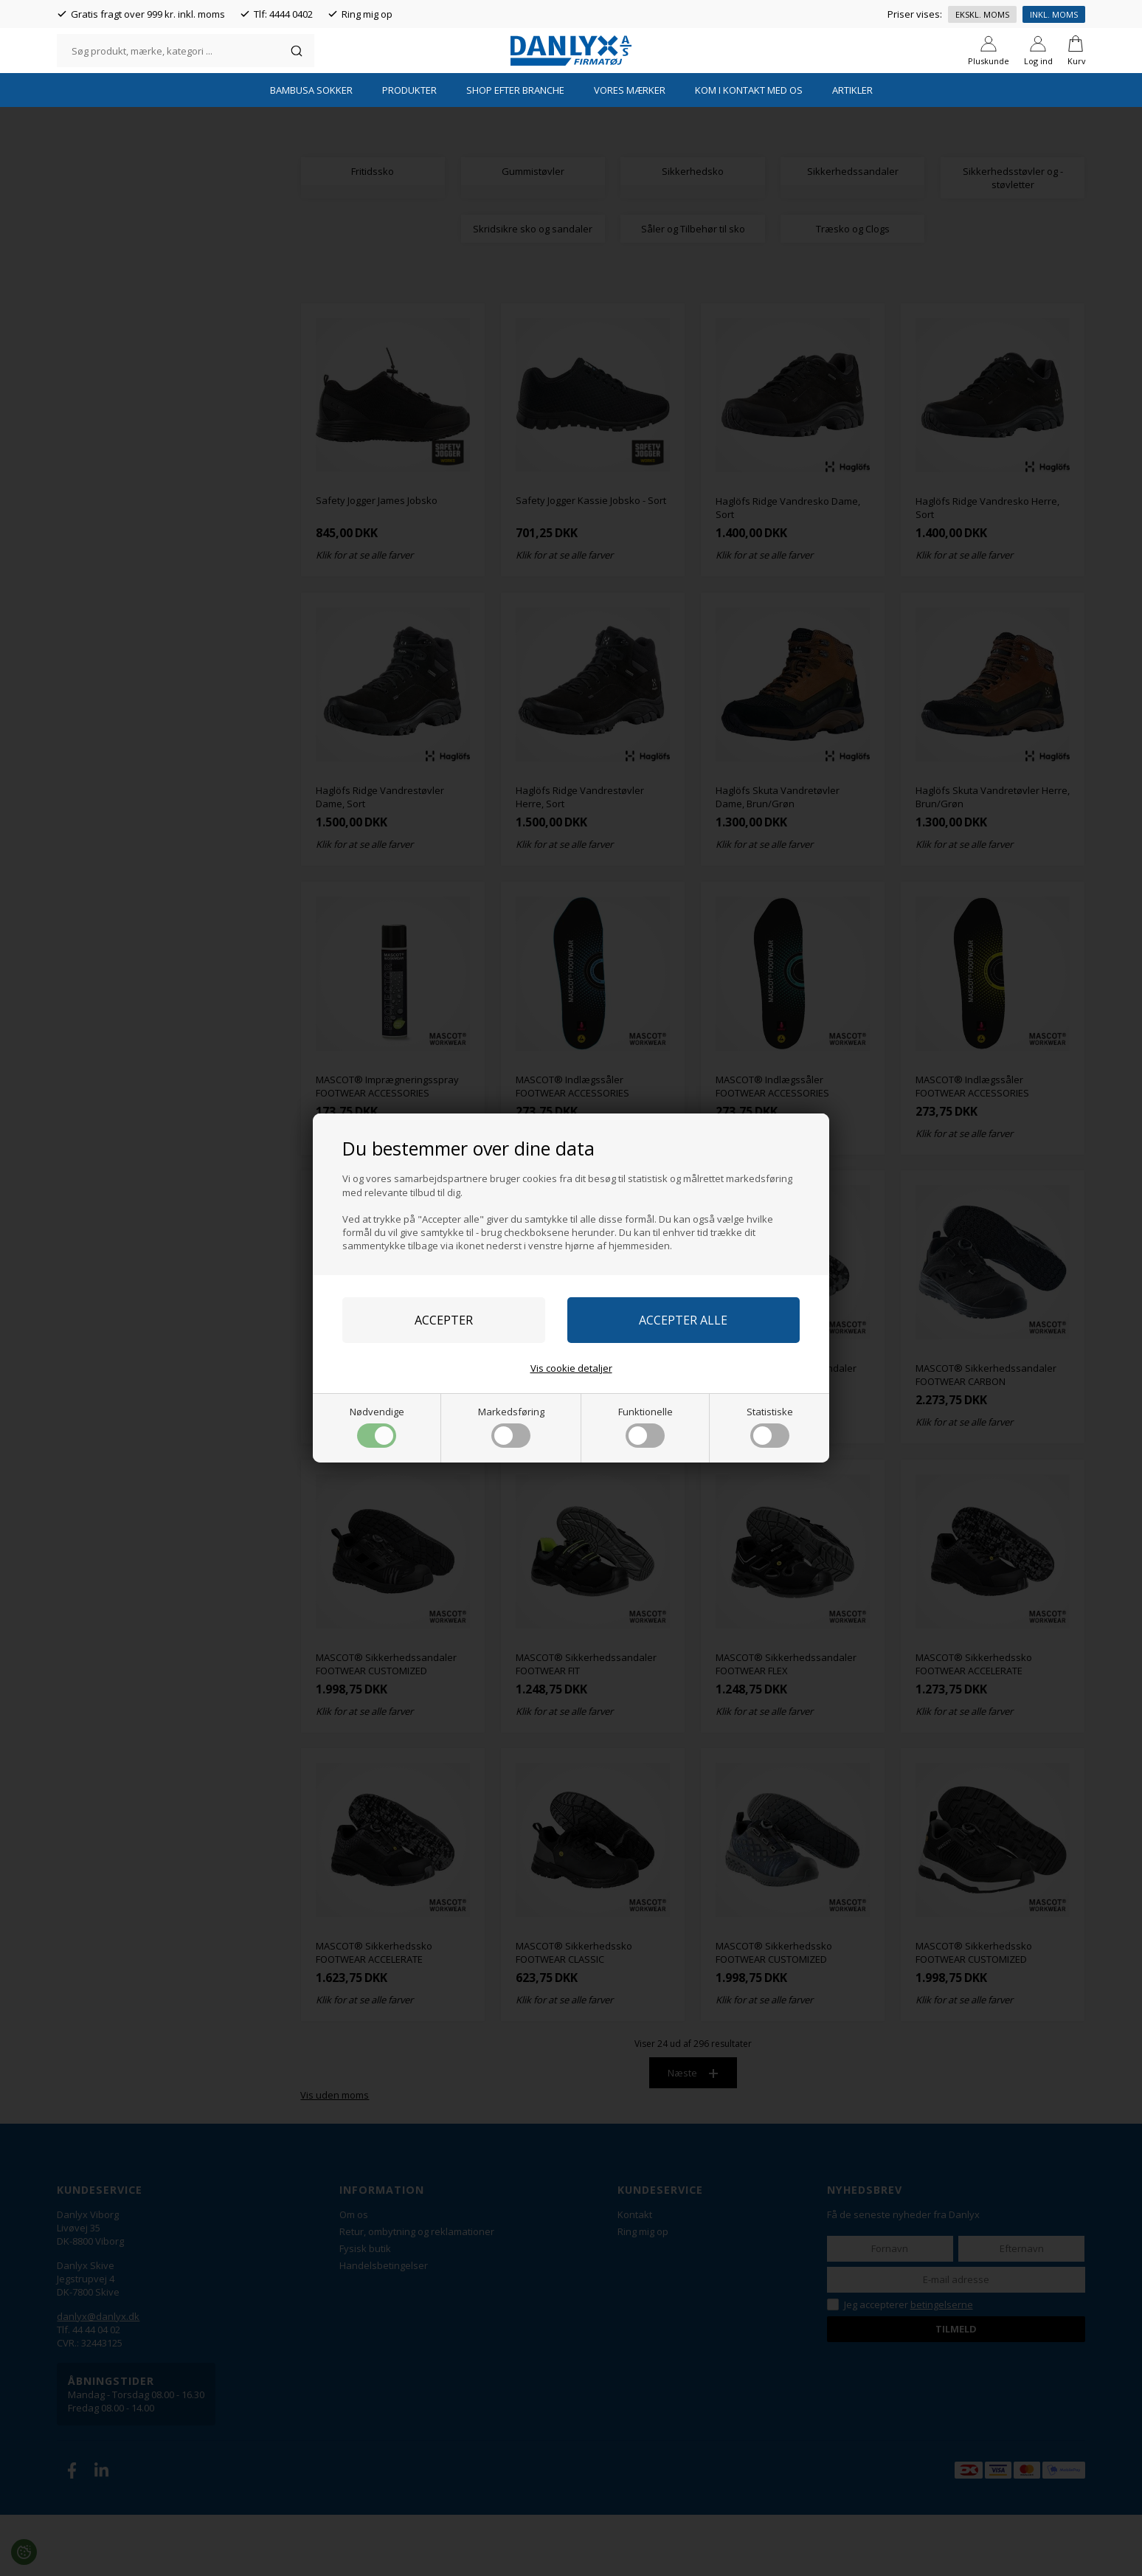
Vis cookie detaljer (571, 1368)
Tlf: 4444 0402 (283, 14)
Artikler (852, 151)
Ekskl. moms (982, 14)
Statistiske (770, 1426)
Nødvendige (377, 1426)
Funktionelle (645, 1426)
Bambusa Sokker (311, 151)
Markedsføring (511, 1426)
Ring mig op (367, 14)
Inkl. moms (1054, 14)
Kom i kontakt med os (749, 151)
